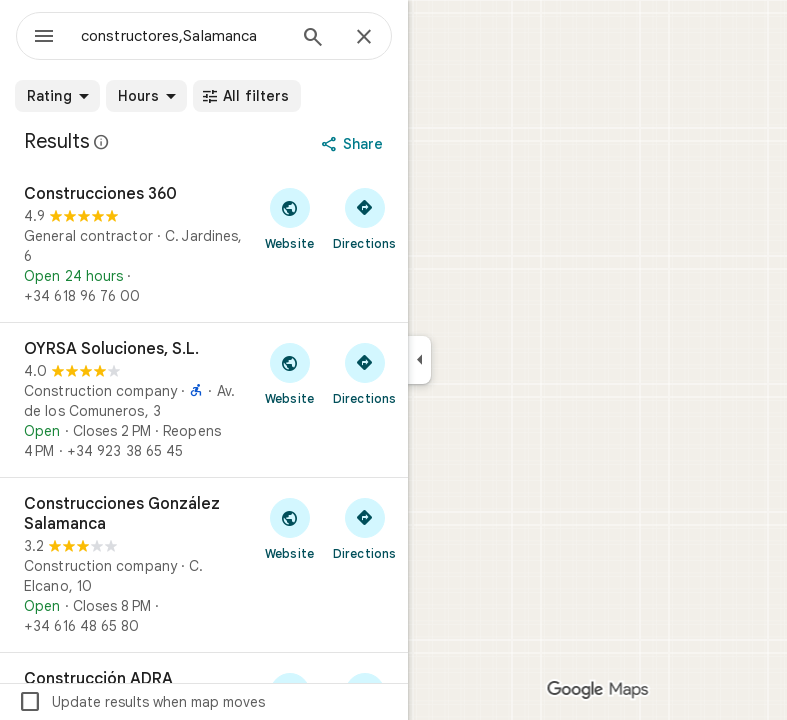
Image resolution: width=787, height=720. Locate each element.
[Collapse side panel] (419, 360)
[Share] (354, 144)
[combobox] (183, 36)
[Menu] (44, 38)
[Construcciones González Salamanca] (204, 565)
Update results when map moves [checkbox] (141, 702)
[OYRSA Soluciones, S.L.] (204, 400)
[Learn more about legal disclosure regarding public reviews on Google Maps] (102, 142)
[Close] (364, 38)
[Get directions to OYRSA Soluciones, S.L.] (364, 373)
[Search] (313, 39)
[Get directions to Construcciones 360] (364, 218)
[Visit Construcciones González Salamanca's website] (289, 528)
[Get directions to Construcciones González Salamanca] (364, 528)
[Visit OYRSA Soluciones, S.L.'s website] (289, 373)
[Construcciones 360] (204, 245)
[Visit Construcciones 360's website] (289, 218)
